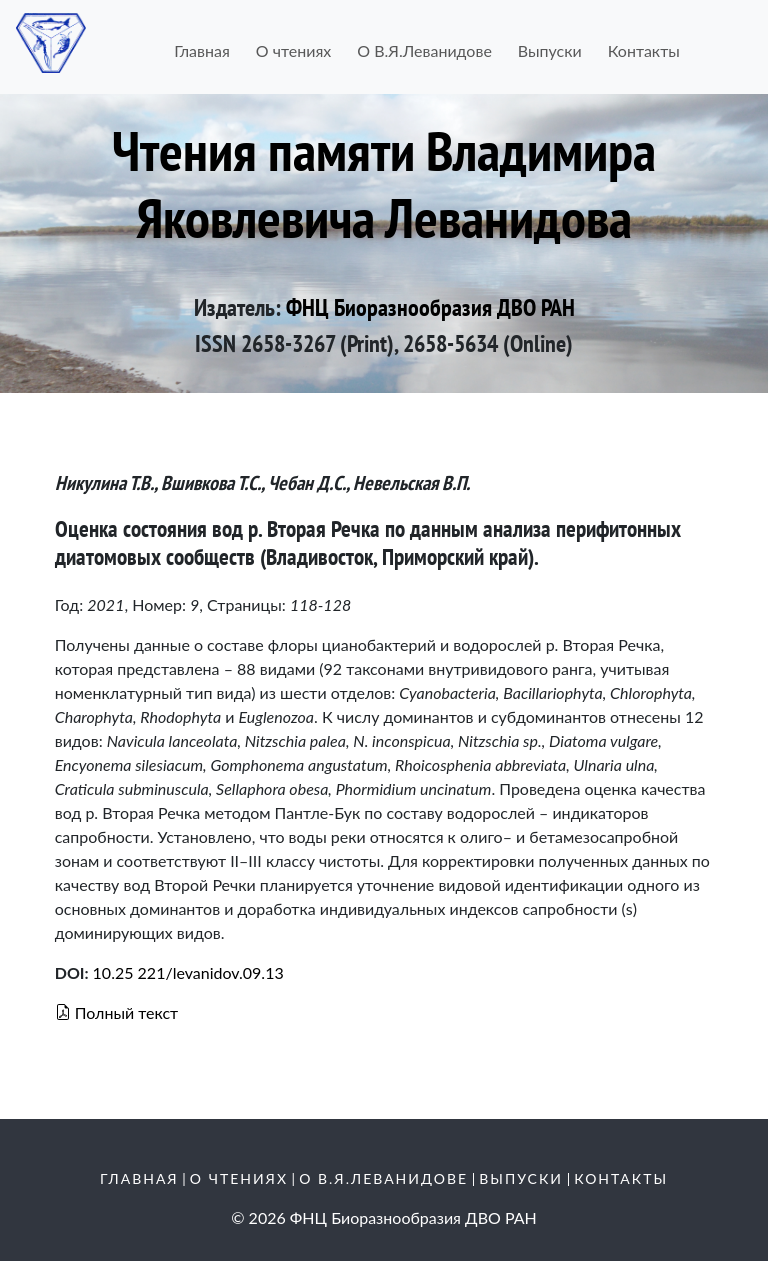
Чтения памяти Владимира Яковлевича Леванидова (384, 183)
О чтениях (293, 50)
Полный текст (116, 1012)
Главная (202, 50)
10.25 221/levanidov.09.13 (188, 972)
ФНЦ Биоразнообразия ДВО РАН (430, 307)
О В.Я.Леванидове (424, 50)
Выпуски (550, 50)
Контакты (644, 50)
